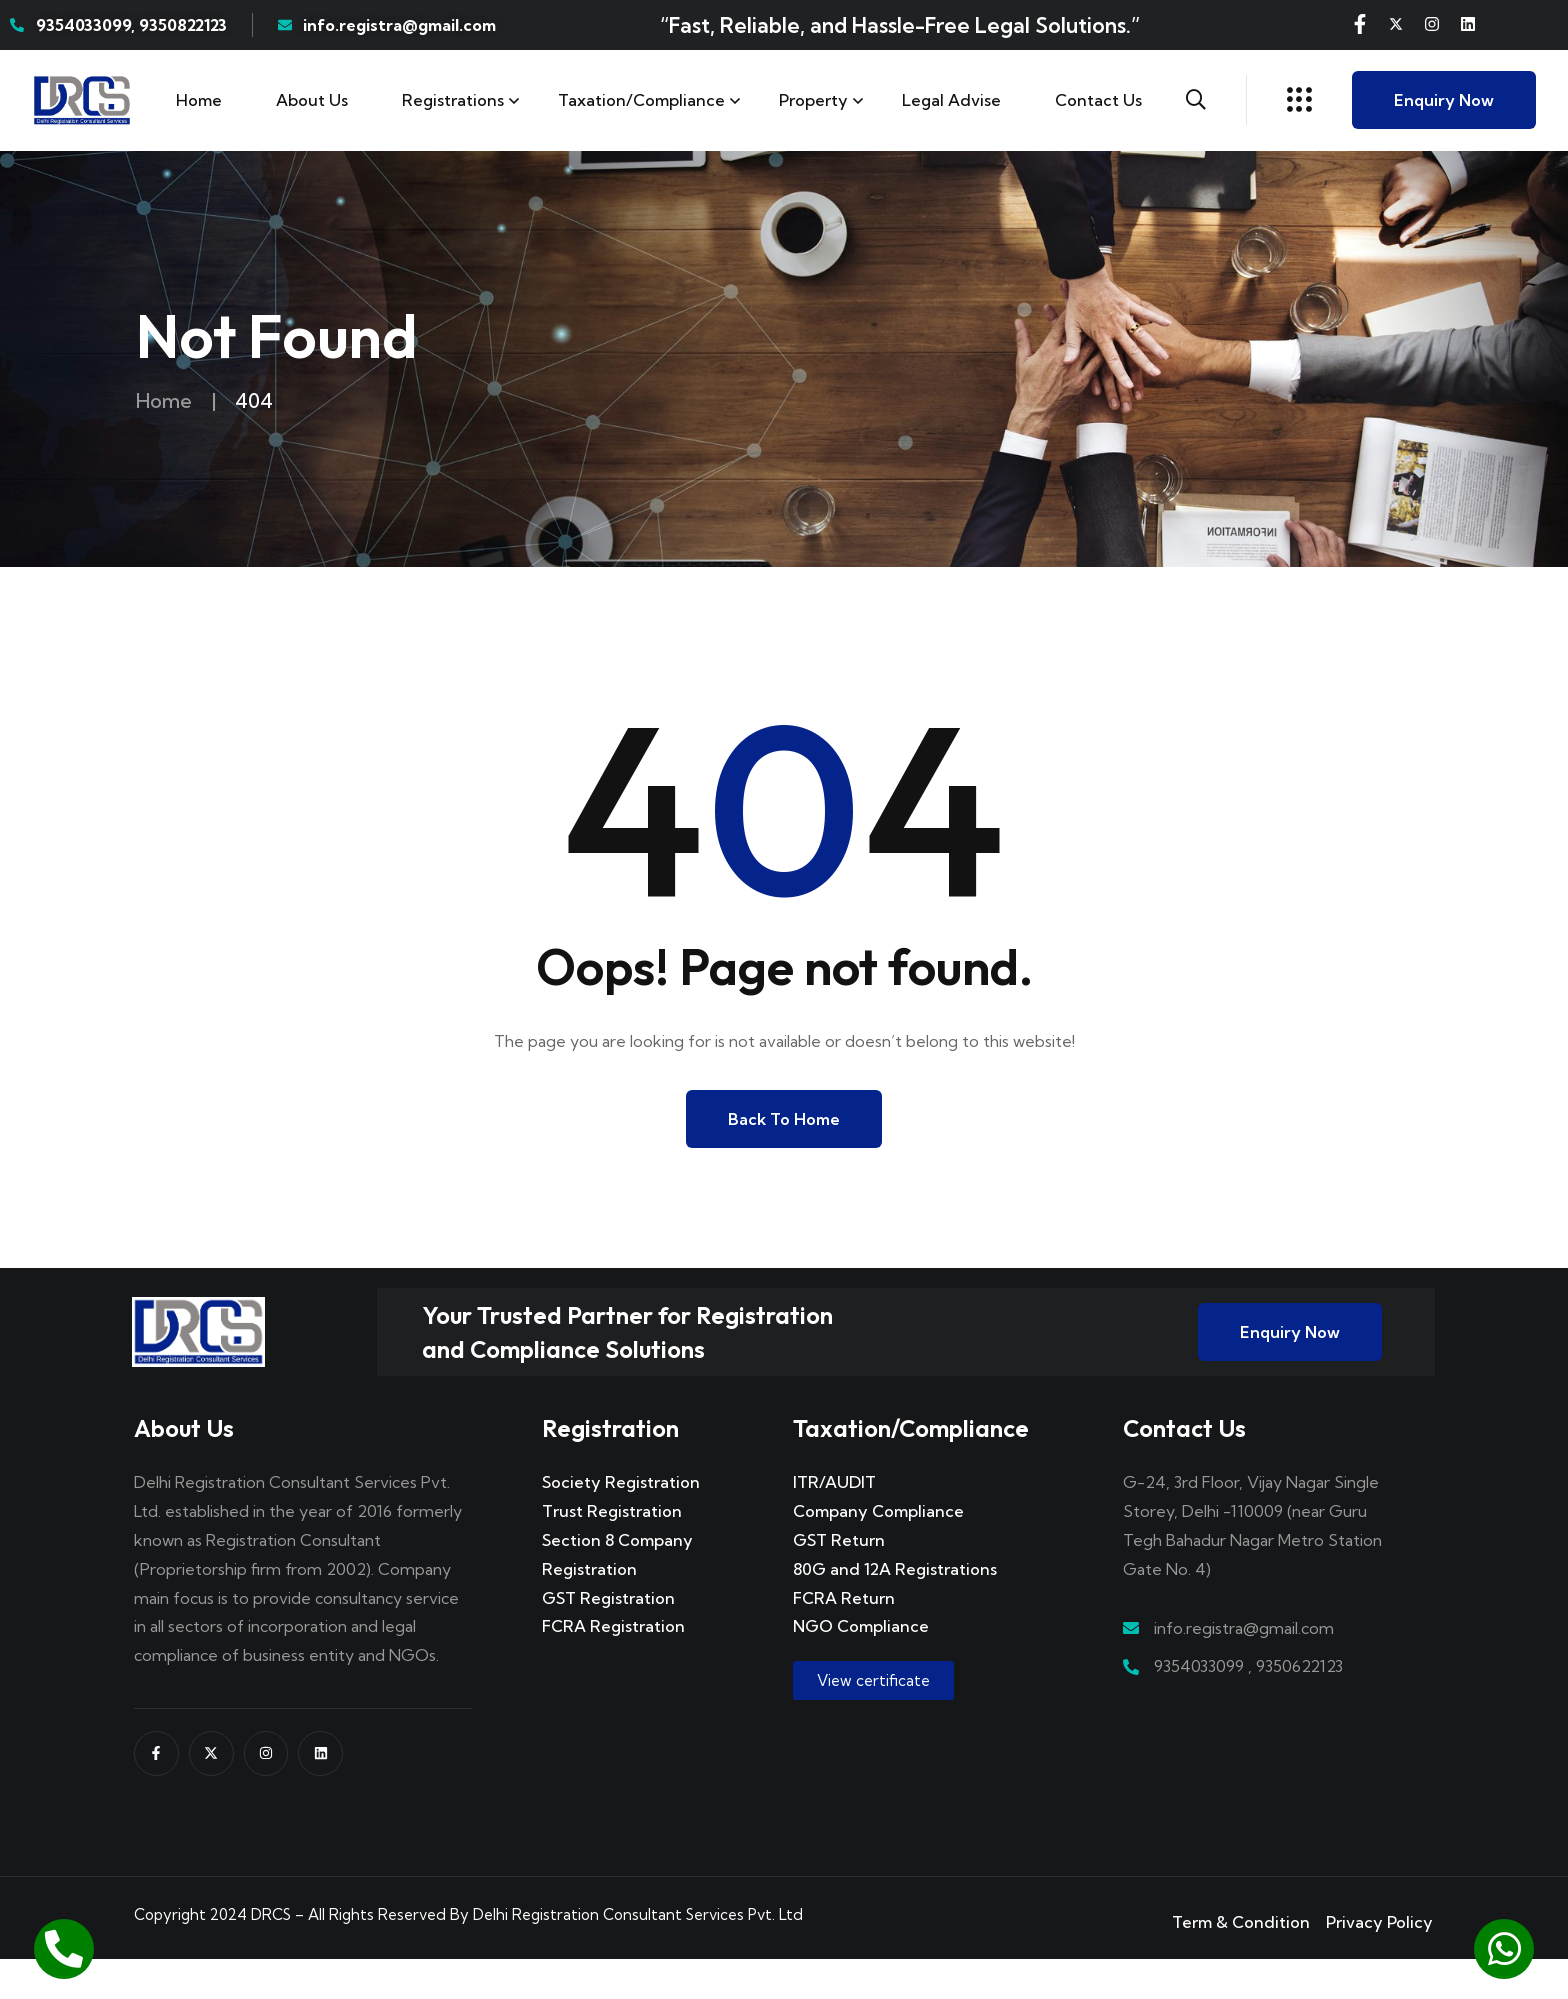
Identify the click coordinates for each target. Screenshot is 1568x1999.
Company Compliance (878, 1552)
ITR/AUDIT (834, 1523)
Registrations (453, 100)
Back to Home (784, 1119)
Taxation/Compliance (641, 100)
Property (813, 100)
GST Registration (608, 1638)
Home (199, 100)
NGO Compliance (861, 1667)
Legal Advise (951, 100)
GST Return (839, 1580)
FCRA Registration (613, 1667)
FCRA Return (844, 1638)
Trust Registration (612, 1552)
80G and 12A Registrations (895, 1609)
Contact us (1098, 100)
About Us (312, 100)
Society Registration (621, 1523)
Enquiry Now (1444, 100)
